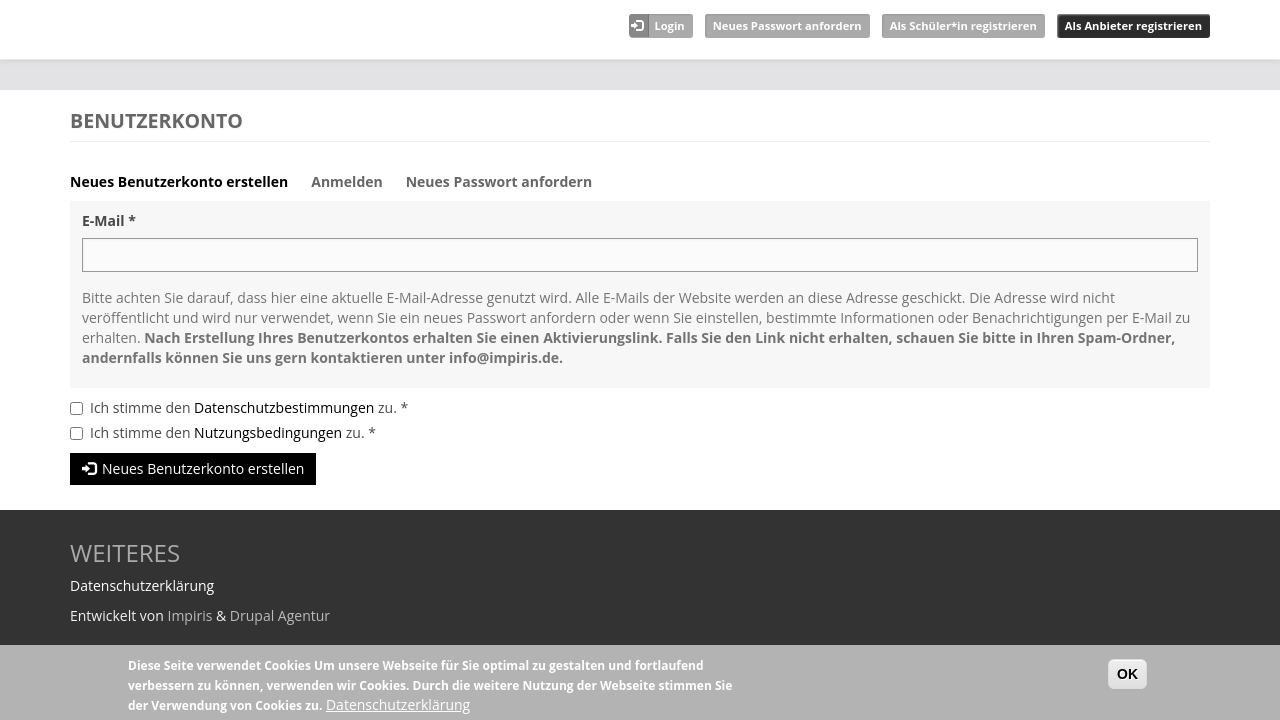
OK (1127, 674)
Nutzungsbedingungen (268, 432)
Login (669, 25)
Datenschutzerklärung (398, 704)
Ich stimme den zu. (249, 407)
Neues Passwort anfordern (787, 25)
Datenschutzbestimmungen (284, 407)
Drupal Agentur (280, 615)
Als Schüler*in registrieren (963, 25)
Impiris (189, 615)
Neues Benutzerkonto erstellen (186, 187)
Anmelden (346, 181)
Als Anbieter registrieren (1133, 25)
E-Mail (109, 220)
